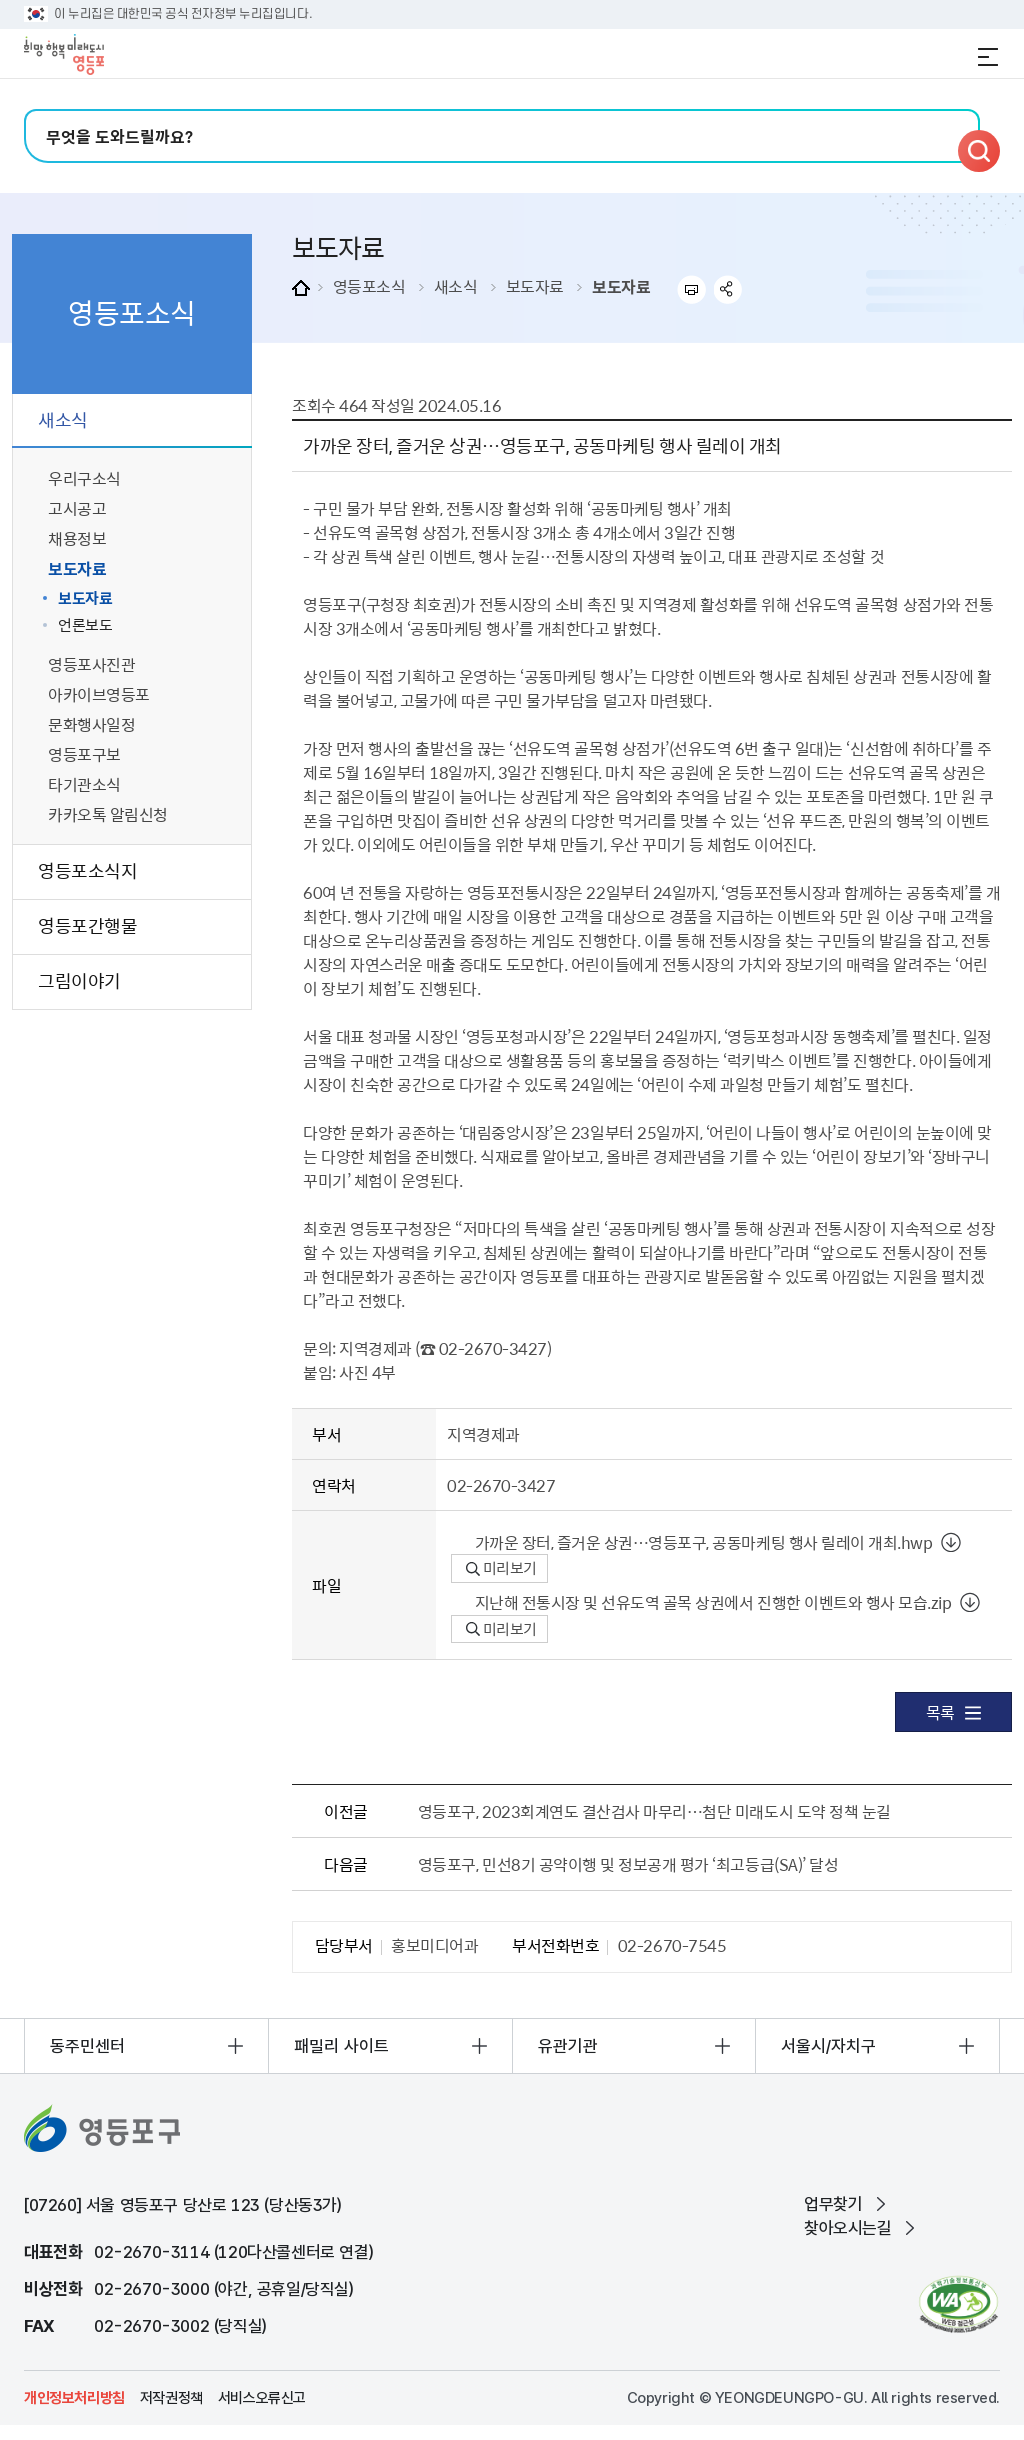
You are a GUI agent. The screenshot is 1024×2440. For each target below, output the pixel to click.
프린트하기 (691, 289)
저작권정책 (171, 2398)
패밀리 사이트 (341, 2046)
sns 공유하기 (728, 289)
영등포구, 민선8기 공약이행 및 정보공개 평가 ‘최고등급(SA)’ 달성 (628, 1864)
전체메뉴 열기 (988, 57)
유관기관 (568, 2046)
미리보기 (501, 1568)
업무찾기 (833, 2204)
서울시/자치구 (828, 2046)
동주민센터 (87, 2046)
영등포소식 (369, 286)
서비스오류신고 (262, 2398)
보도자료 (535, 286)
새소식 (456, 286)
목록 (953, 1712)
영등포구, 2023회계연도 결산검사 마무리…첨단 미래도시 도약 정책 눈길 (654, 1811)
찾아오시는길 (848, 2228)
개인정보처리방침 (74, 2398)
